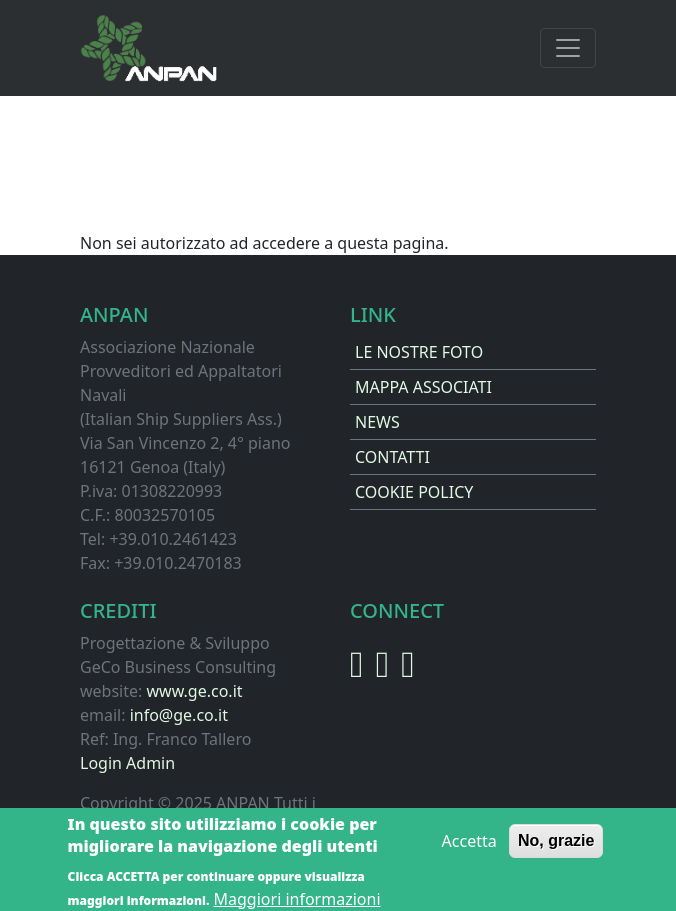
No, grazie (556, 845)
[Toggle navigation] (568, 48)
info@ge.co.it (179, 715)
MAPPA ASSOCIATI (423, 387)
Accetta (469, 846)
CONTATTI (392, 457)
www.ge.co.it (194, 691)
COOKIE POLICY (414, 492)
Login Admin (127, 763)
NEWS (377, 422)
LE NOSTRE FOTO (419, 352)
